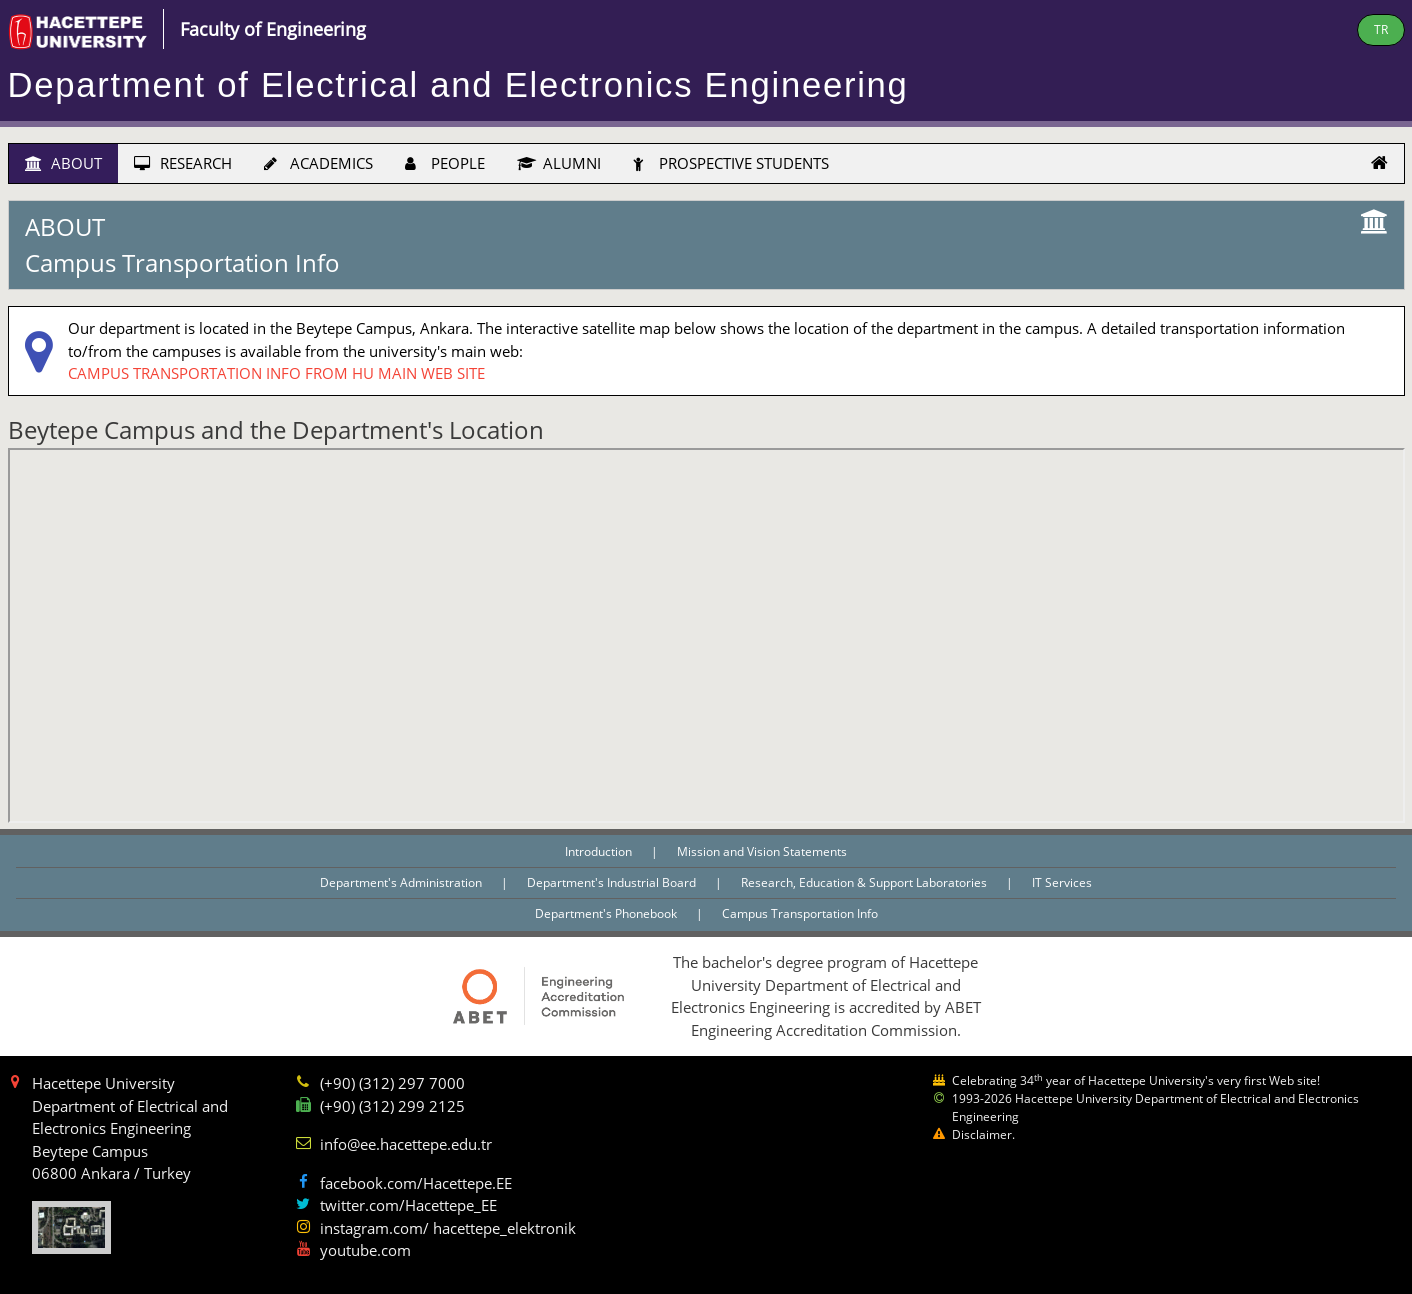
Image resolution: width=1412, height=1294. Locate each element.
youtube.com (365, 1250)
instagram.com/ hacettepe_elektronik (448, 1228)
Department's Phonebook (607, 913)
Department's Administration (402, 882)
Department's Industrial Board (613, 882)
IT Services (1062, 882)
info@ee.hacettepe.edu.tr (406, 1144)
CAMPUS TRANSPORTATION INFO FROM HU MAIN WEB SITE (276, 373)
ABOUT (63, 163)
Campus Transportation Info (800, 913)
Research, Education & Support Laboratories (865, 882)
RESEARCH (183, 163)
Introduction (600, 851)
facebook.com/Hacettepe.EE (416, 1183)
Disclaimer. (983, 1134)
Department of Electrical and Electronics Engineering (458, 85)
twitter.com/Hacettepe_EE (408, 1205)
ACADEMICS (318, 163)
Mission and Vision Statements (762, 851)
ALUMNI (559, 163)
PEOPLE (445, 163)
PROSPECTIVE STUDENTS (731, 163)
